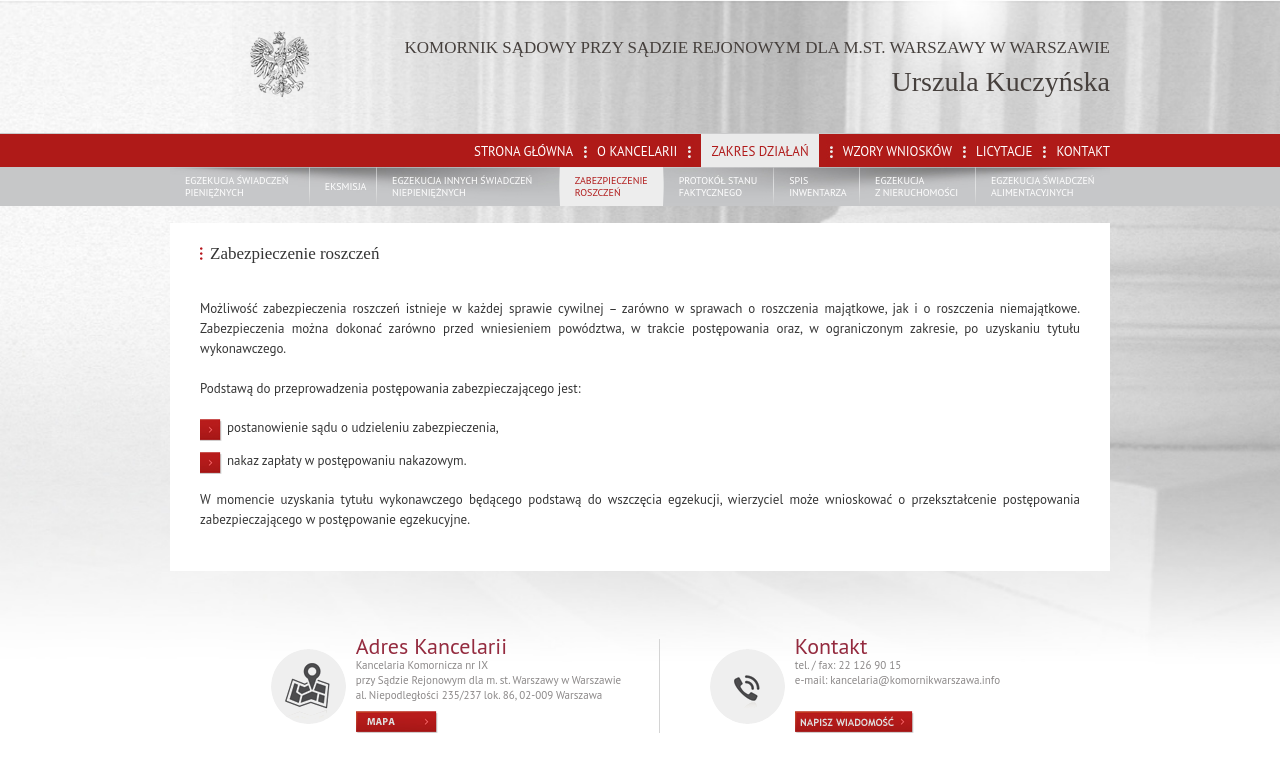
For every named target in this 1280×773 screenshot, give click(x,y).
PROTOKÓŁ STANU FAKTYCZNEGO (718, 186)
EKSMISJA (346, 186)
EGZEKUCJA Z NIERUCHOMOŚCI (916, 186)
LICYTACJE (1004, 151)
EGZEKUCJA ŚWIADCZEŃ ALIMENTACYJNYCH (1043, 186)
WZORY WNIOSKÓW (897, 151)
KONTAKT (1083, 151)
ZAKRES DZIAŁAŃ (759, 151)
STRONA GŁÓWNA (523, 151)
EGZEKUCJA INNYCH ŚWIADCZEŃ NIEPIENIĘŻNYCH (462, 186)
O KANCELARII (637, 151)
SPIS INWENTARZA (818, 186)
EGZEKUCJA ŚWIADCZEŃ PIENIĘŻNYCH (237, 186)
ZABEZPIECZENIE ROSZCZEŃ (611, 186)
